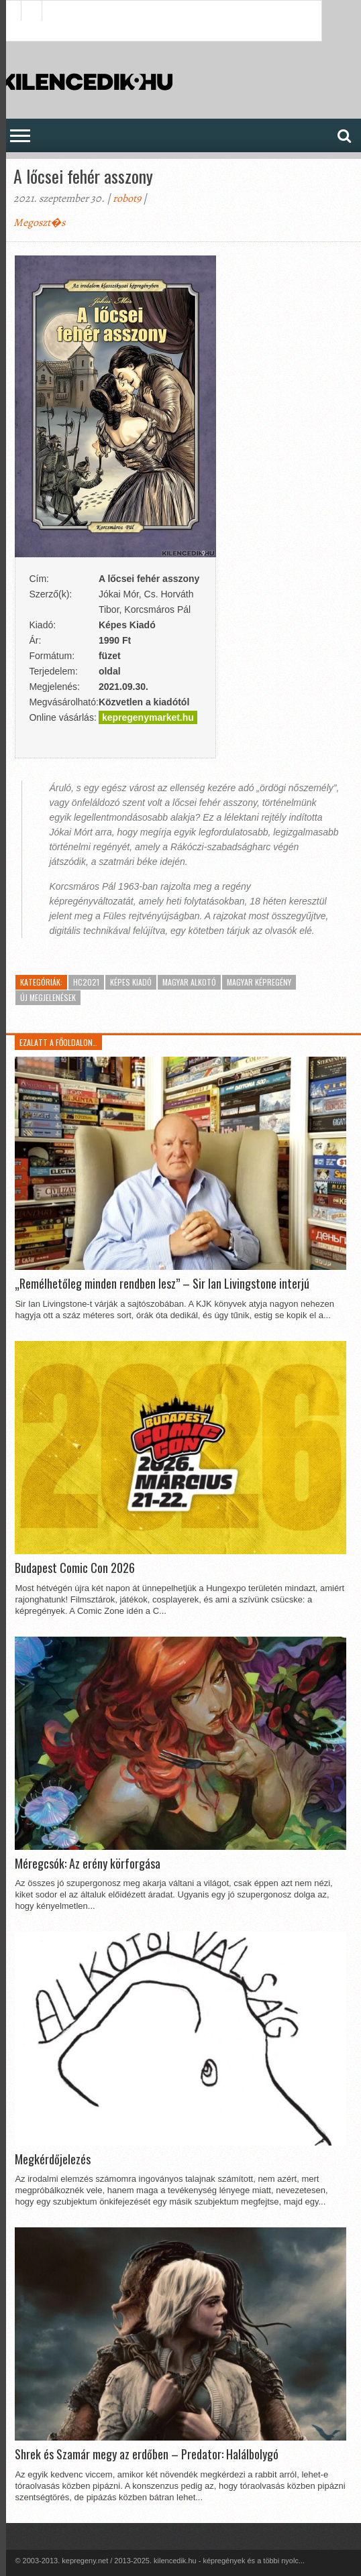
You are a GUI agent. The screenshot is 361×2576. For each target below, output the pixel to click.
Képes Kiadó (131, 982)
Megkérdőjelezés (53, 2159)
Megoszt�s (39, 222)
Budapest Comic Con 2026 (75, 1568)
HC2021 (86, 982)
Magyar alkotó (189, 982)
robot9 (127, 198)
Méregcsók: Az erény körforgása (87, 1864)
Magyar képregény (259, 982)
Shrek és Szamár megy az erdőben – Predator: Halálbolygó (146, 2454)
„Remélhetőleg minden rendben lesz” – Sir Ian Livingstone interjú (162, 1284)
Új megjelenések (48, 997)
